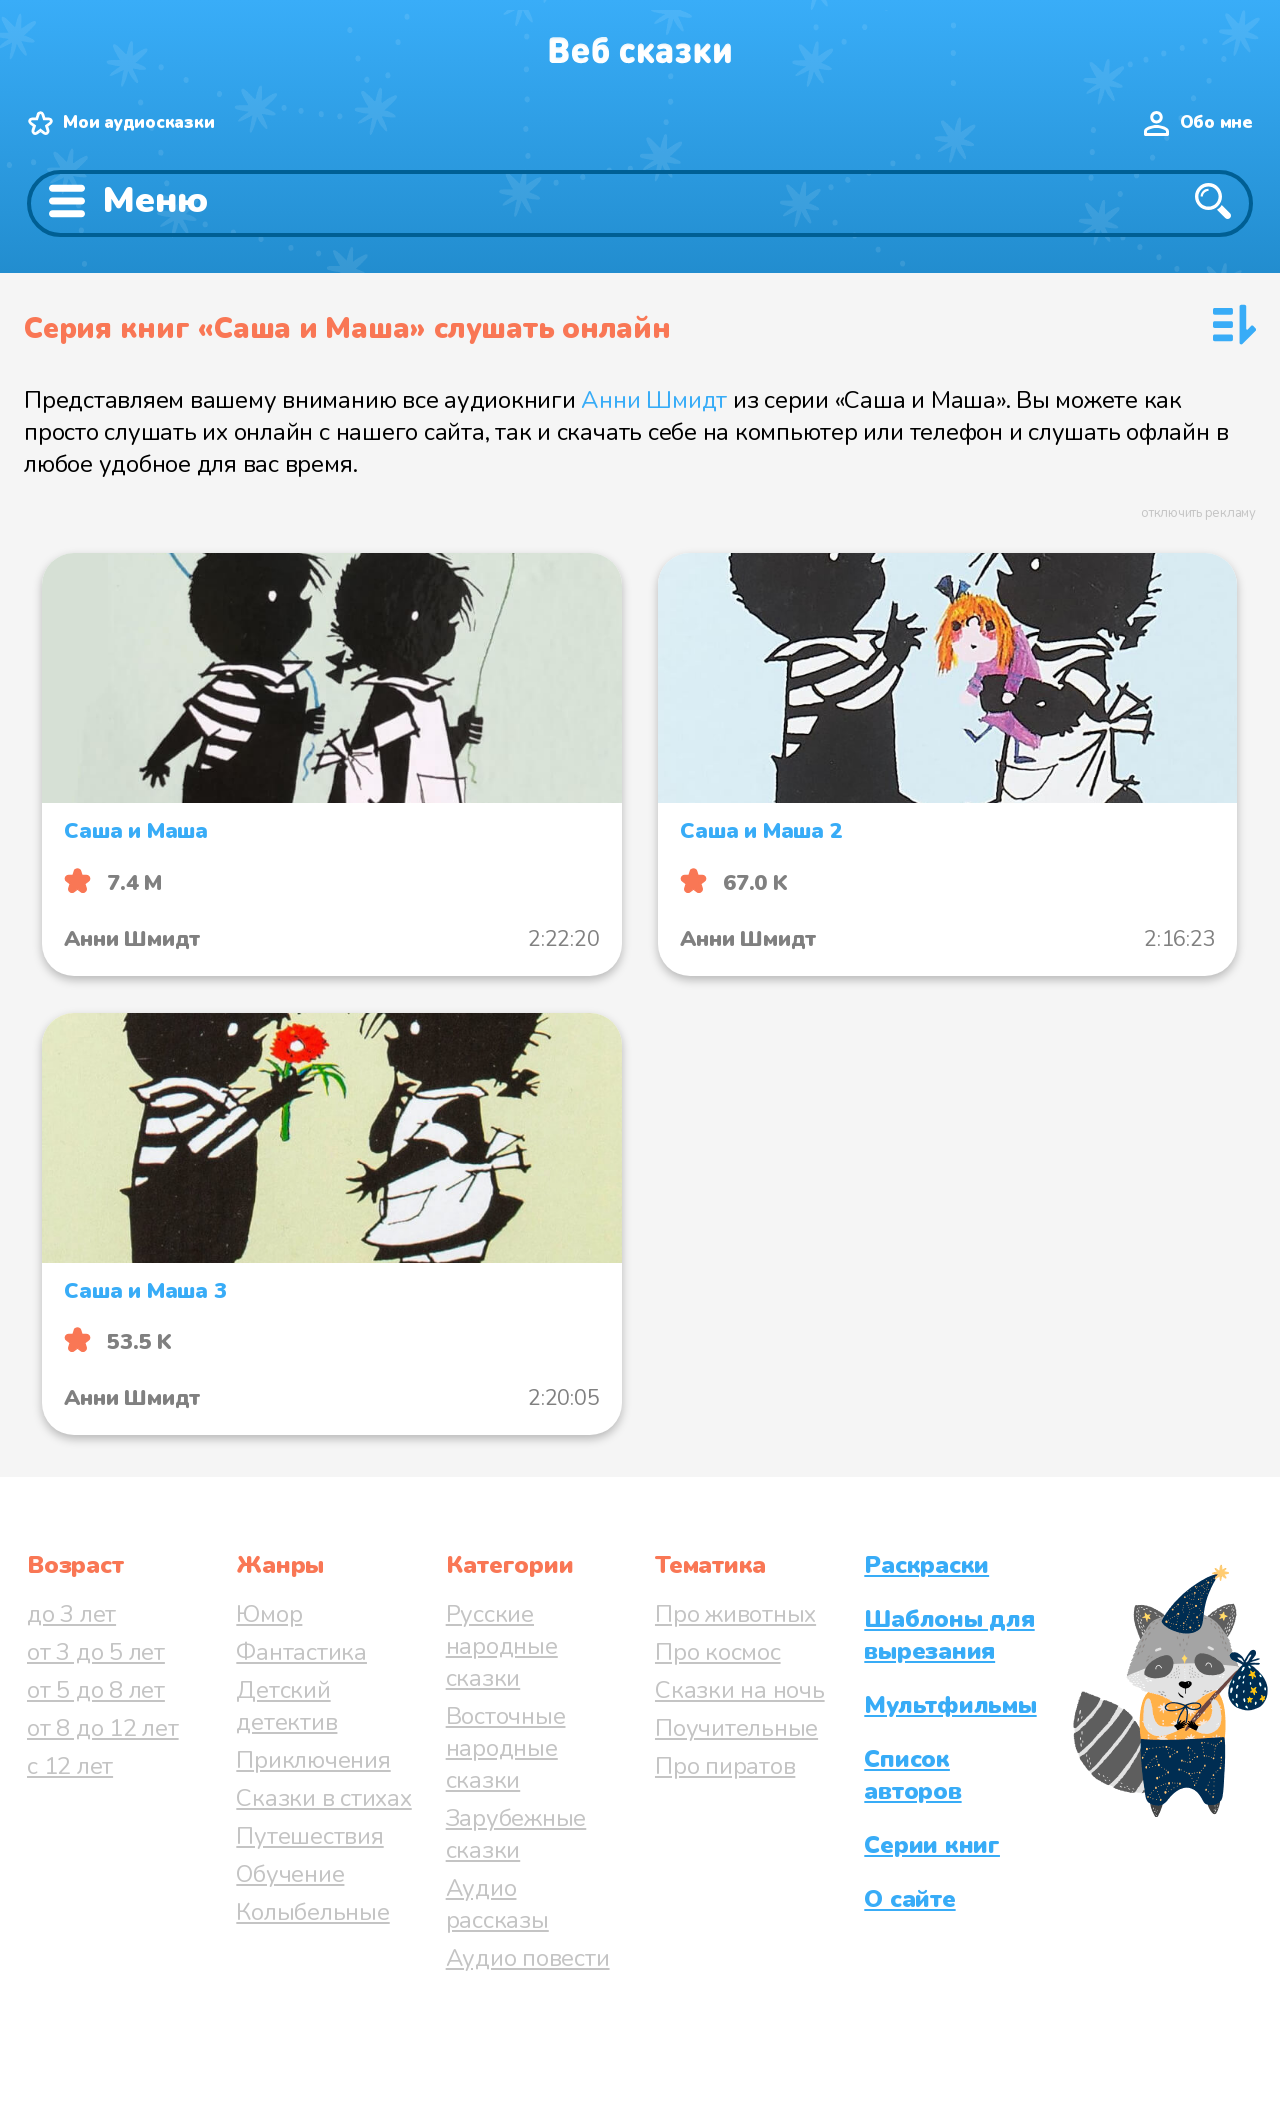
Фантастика (301, 1652)
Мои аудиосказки (138, 122)
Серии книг (932, 1845)
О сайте (909, 1899)
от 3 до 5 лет (96, 1652)
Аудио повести (528, 1958)
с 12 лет (70, 1766)
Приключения (313, 1760)
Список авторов (912, 1775)
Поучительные (736, 1728)
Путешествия (309, 1836)
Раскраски (926, 1565)
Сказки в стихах (323, 1798)
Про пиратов (725, 1766)
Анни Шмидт (654, 400)
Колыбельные (312, 1912)
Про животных (735, 1614)
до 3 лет (71, 1614)
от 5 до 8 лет (96, 1690)
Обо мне (1216, 122)
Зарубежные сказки (516, 1834)
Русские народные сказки (502, 1646)
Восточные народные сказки (506, 1748)
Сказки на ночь (740, 1690)
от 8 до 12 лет (103, 1728)
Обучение (290, 1874)
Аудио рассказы (497, 1904)
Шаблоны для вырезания (949, 1635)
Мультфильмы (950, 1705)
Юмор (269, 1614)
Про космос (718, 1652)
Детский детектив (286, 1706)
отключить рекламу (1198, 513)
